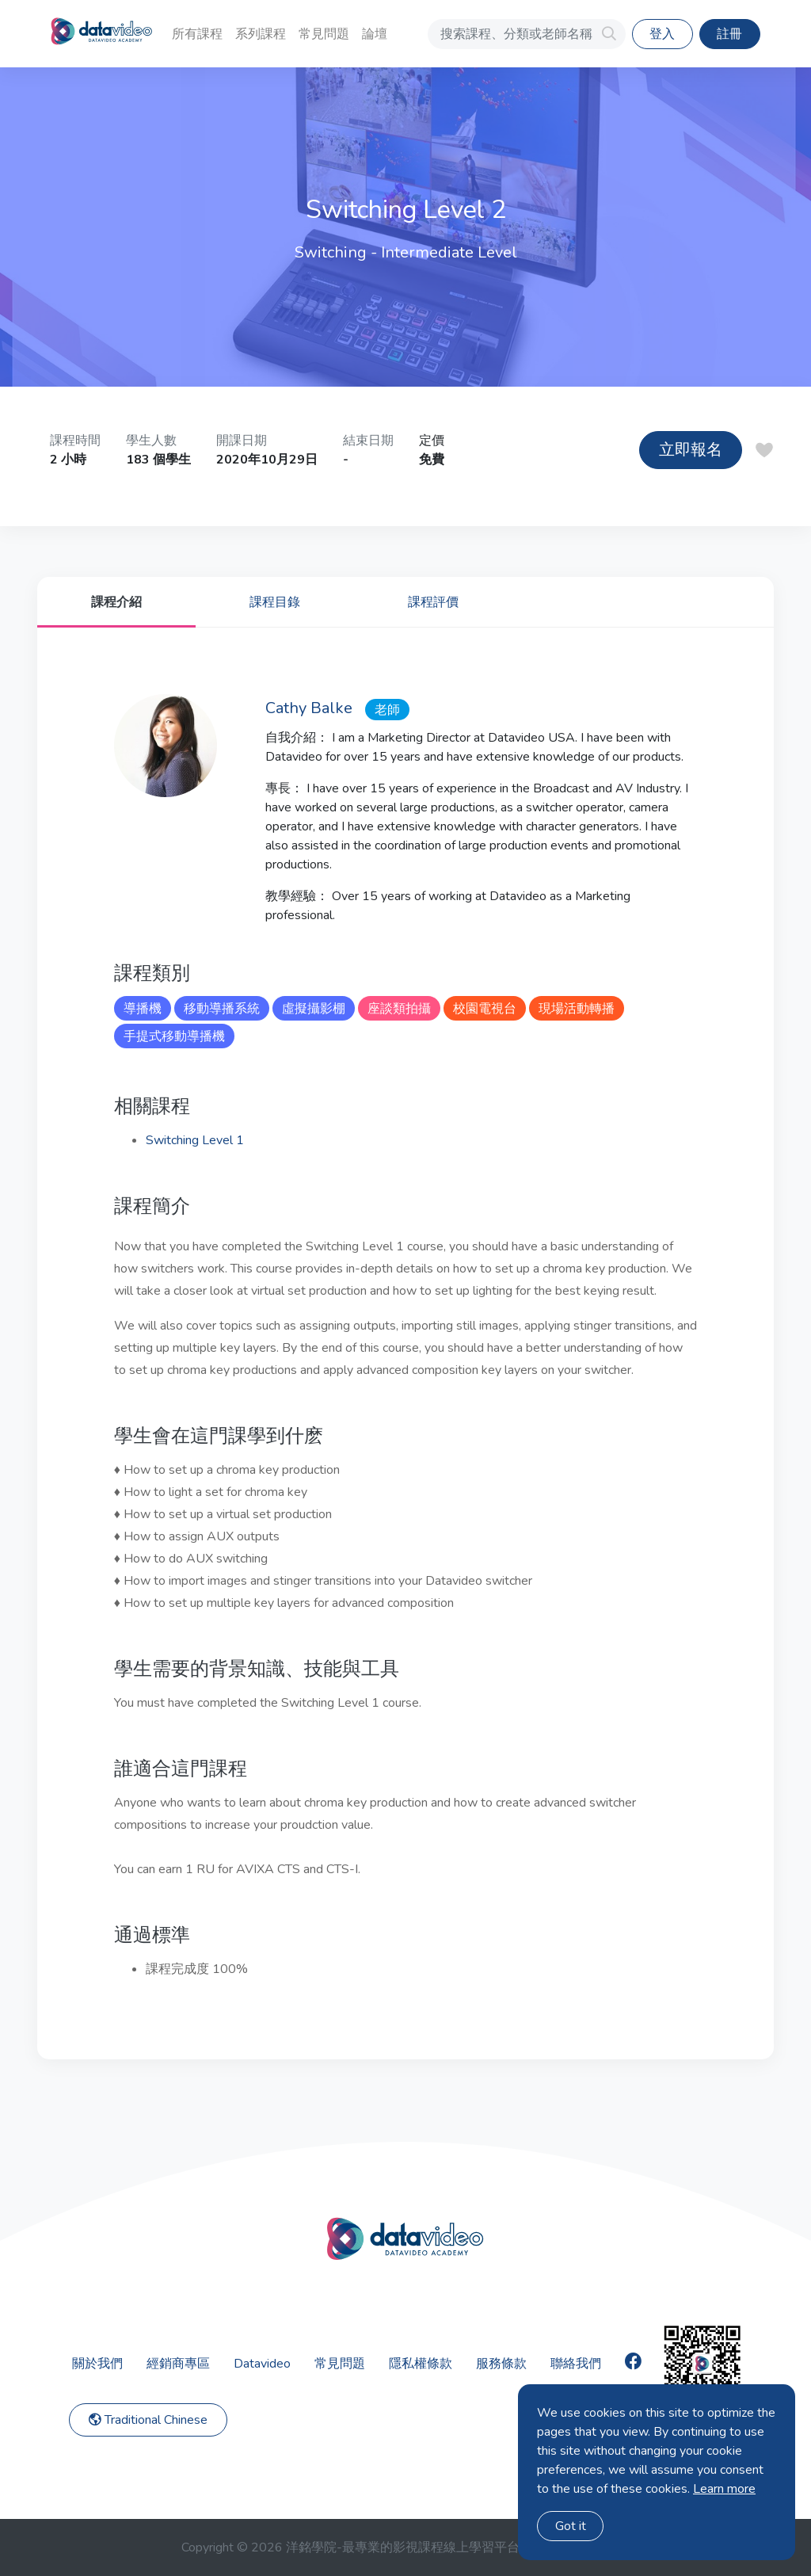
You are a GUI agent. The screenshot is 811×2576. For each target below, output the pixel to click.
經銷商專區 (178, 2363)
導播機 (143, 1008)
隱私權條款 (420, 2363)
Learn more (724, 2489)
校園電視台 (484, 1008)
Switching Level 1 (195, 1140)
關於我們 (97, 2363)
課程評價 (433, 602)
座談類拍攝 (399, 1008)
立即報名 (690, 449)
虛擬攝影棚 (313, 1008)
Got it (570, 2526)
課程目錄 (274, 602)
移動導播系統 (222, 1008)
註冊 (729, 34)
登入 (662, 34)
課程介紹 (116, 602)
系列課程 (260, 34)
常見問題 (324, 34)
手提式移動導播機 (174, 1036)
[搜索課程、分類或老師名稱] (527, 34)
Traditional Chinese (148, 2420)
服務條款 (501, 2363)
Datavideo (262, 2363)
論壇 (374, 34)
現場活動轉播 (577, 1008)
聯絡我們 (575, 2363)
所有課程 (197, 34)
